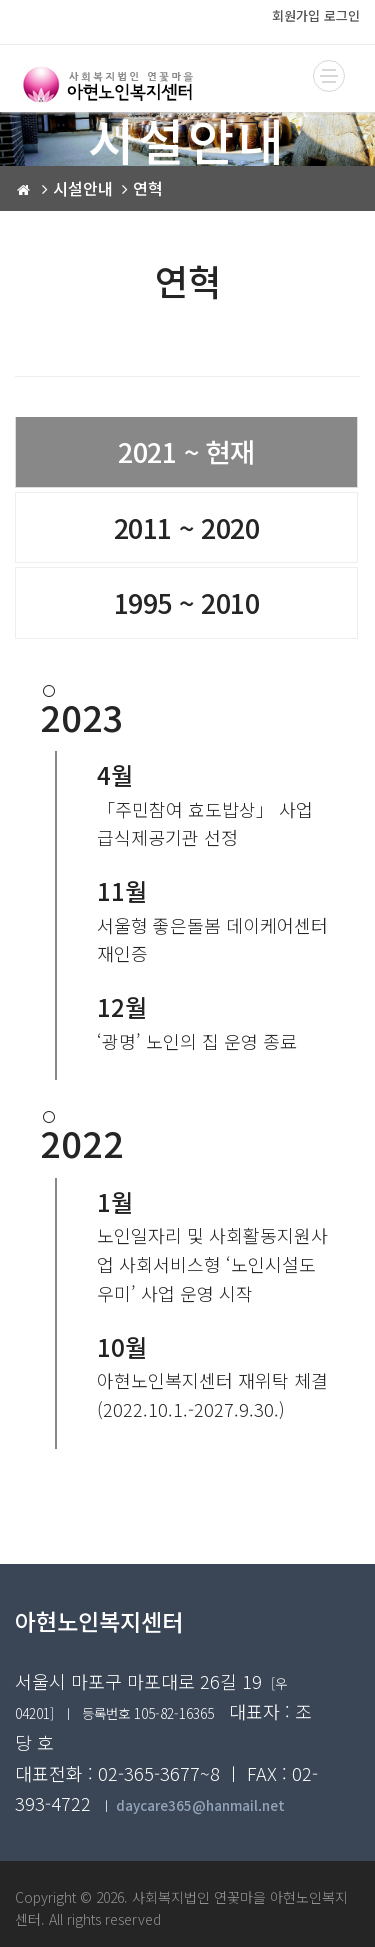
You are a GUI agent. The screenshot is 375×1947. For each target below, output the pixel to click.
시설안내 (83, 188)
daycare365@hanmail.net (200, 1805)
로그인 (342, 15)
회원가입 (296, 15)
